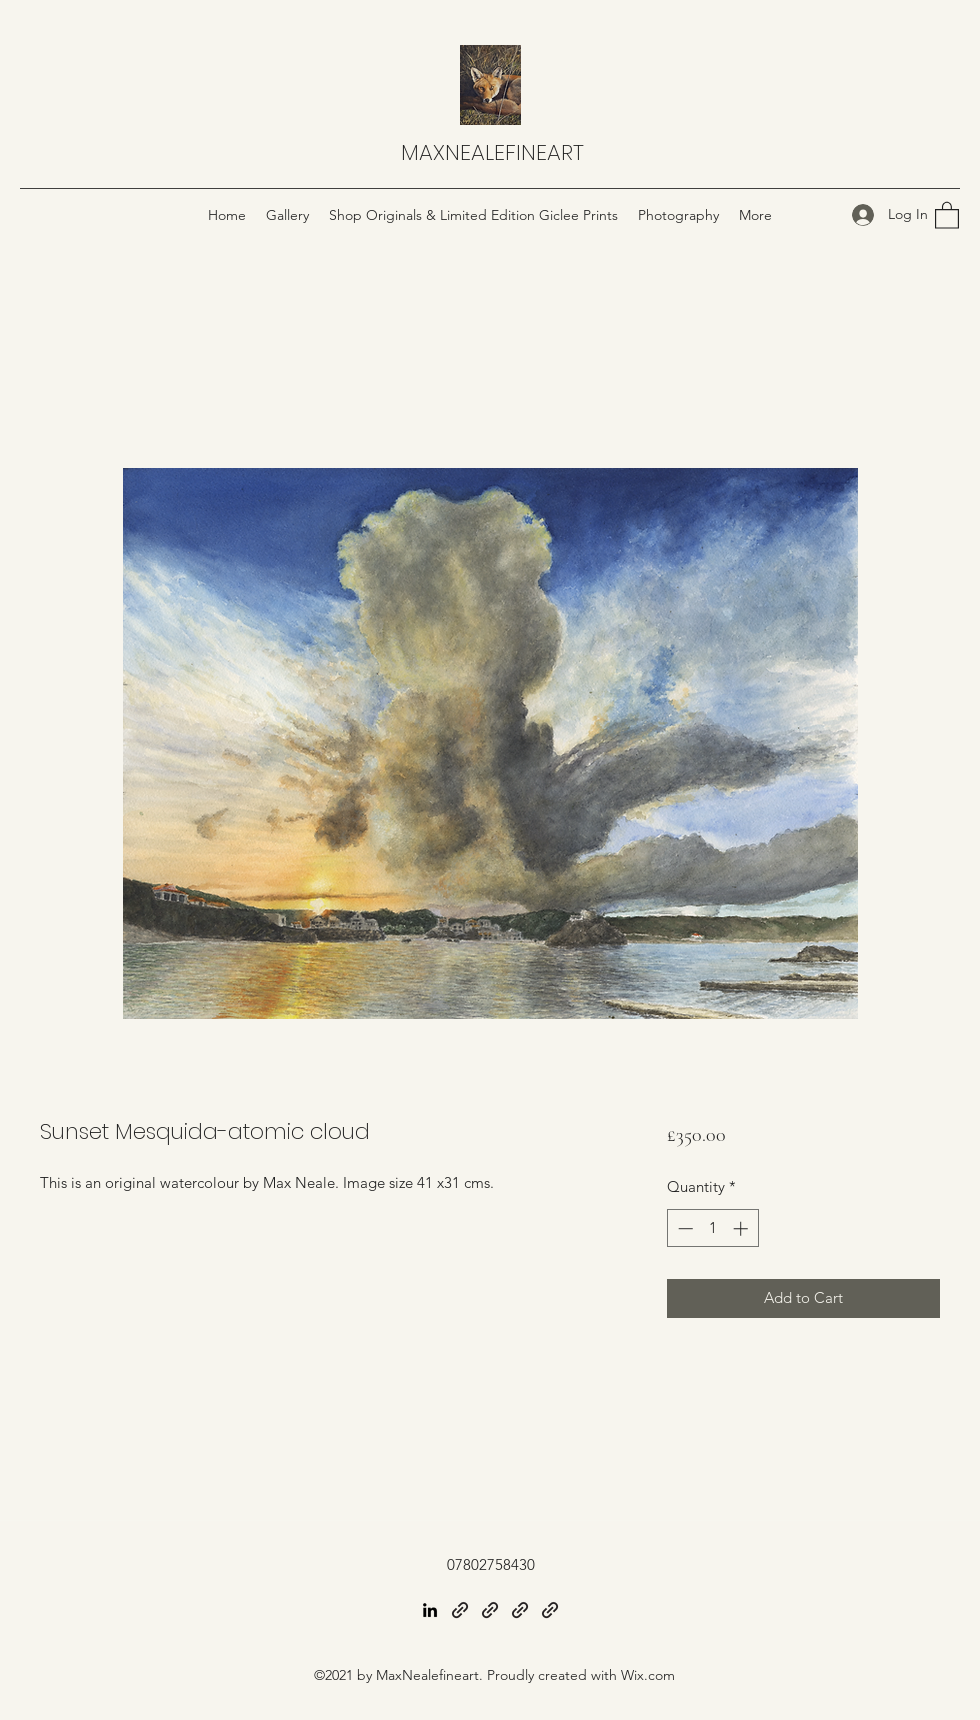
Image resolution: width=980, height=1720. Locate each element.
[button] (947, 214)
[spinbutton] (712, 1228)
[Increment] (742, 1228)
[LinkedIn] (430, 1610)
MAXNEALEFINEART (492, 152)
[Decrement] (683, 1228)
